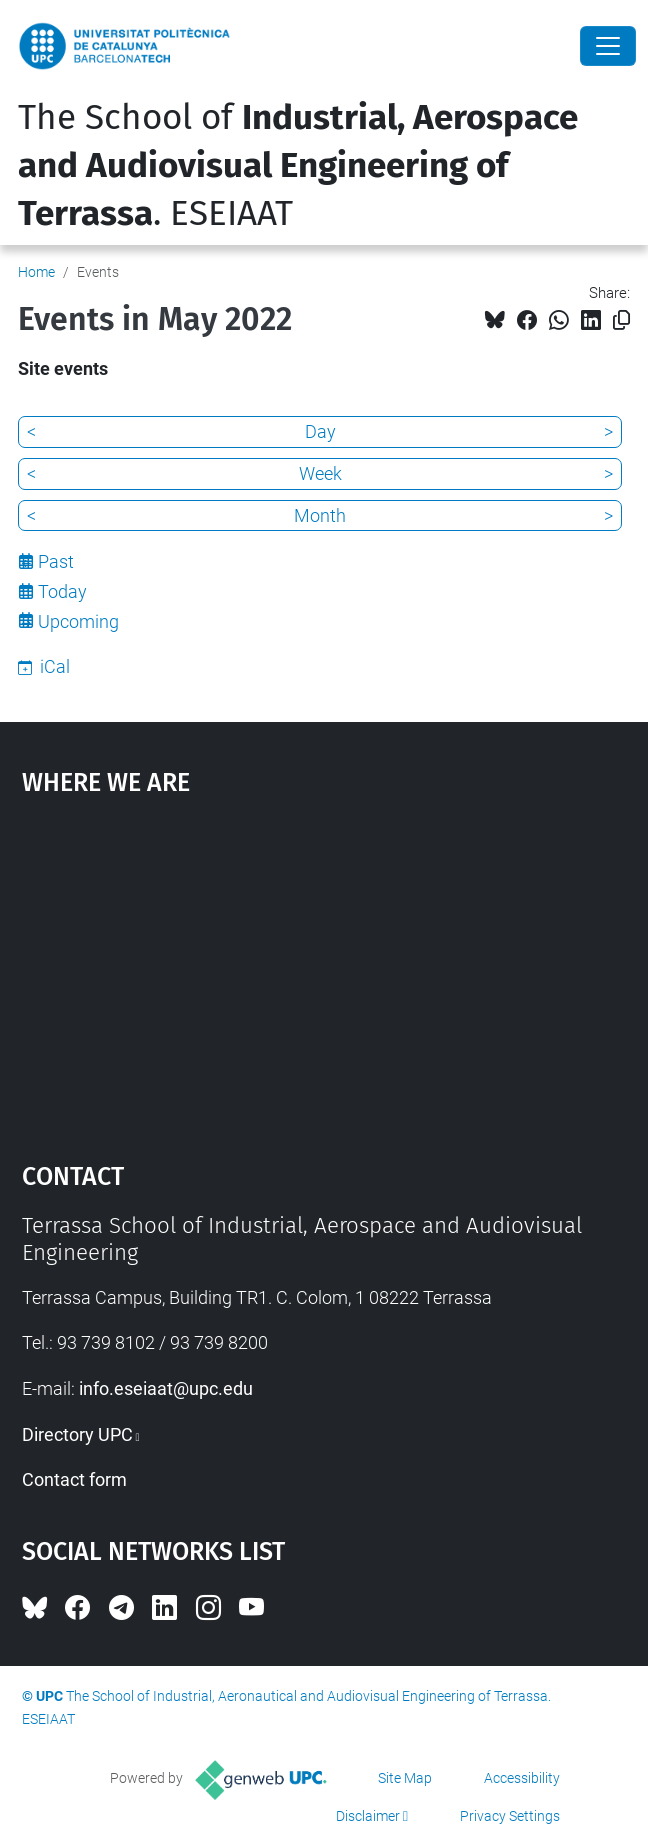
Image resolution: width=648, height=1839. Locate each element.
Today (62, 591)
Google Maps (324, 969)
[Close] (608, 46)
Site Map (405, 1778)
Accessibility (522, 1778)
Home (36, 272)
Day (320, 431)
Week (320, 473)
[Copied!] (621, 320)
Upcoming (78, 621)
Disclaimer (368, 1816)
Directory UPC (77, 1434)
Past (56, 561)
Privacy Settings (510, 1816)
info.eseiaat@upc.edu (166, 1388)
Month (320, 515)
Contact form (74, 1479)
